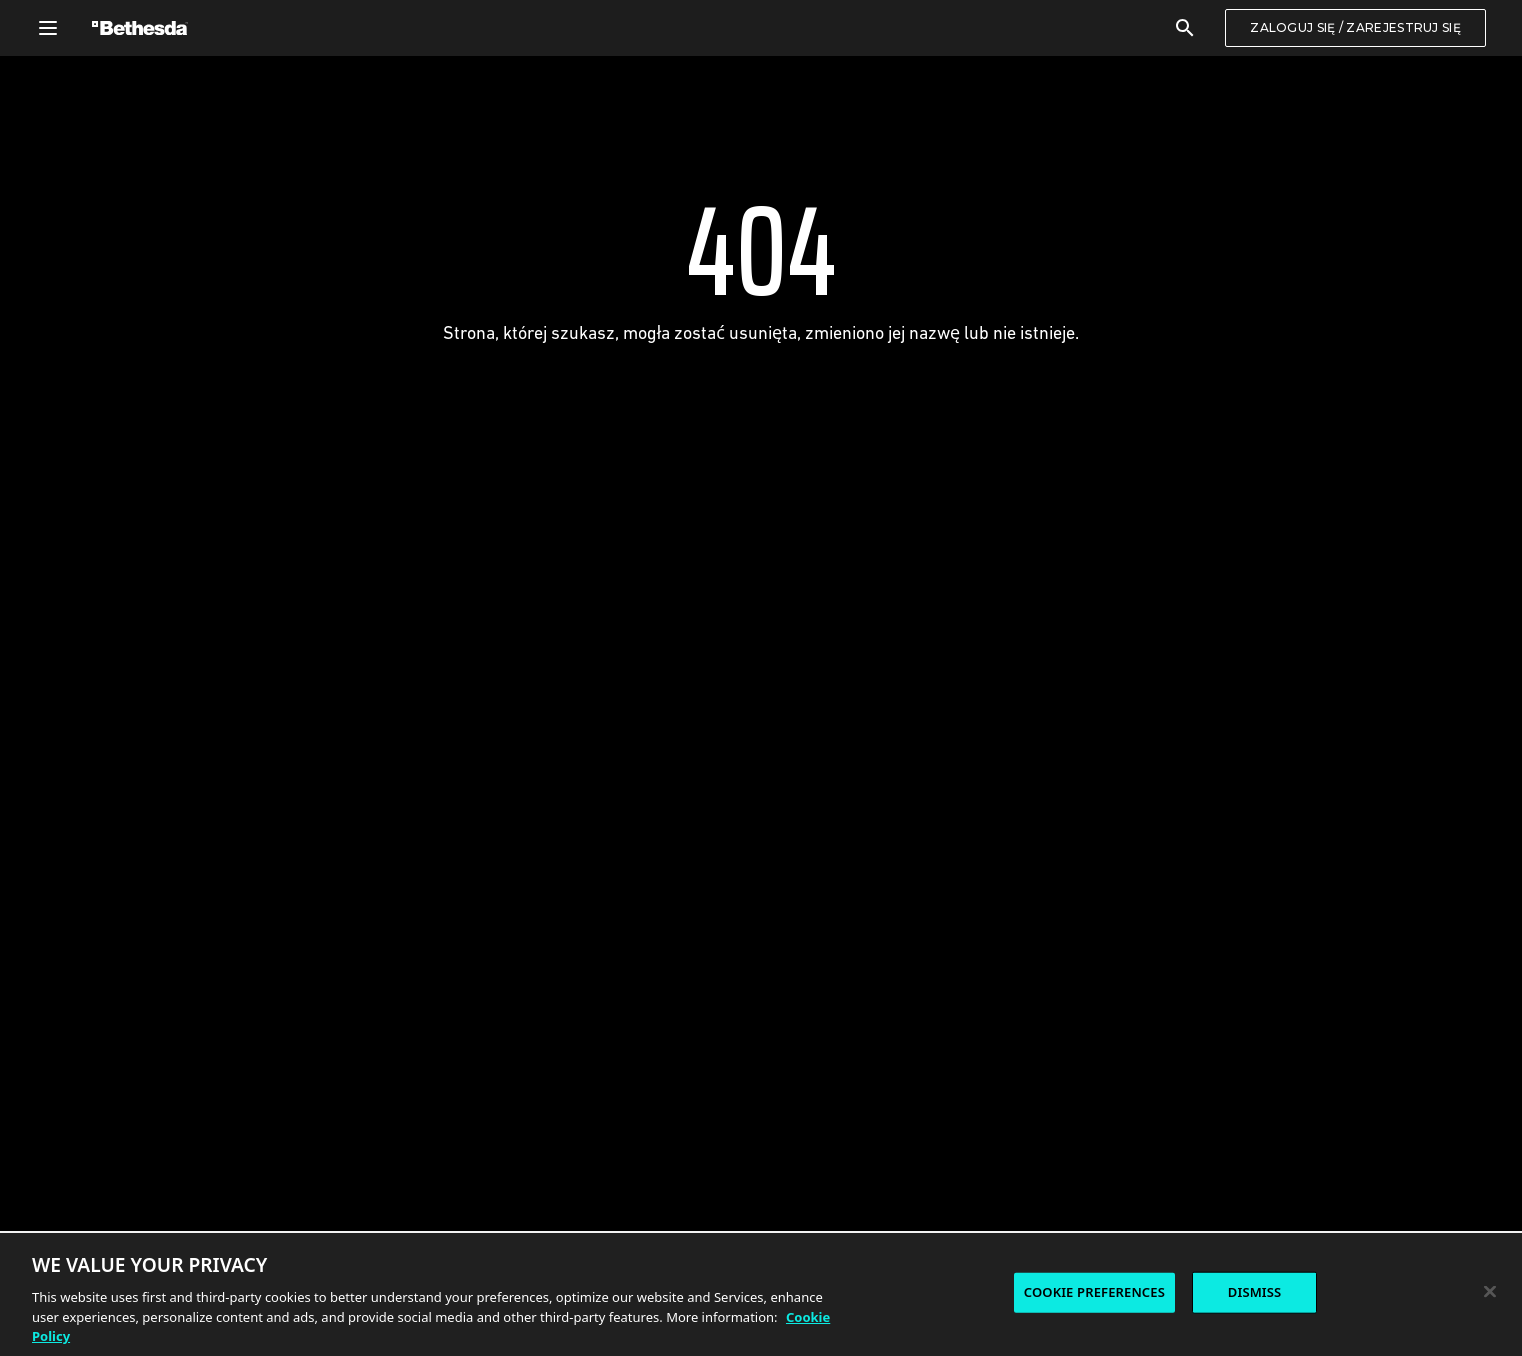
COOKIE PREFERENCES (1094, 1294)
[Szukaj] (1185, 28)
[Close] (1490, 1293)
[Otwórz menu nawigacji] (48, 28)
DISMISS (1255, 1294)
